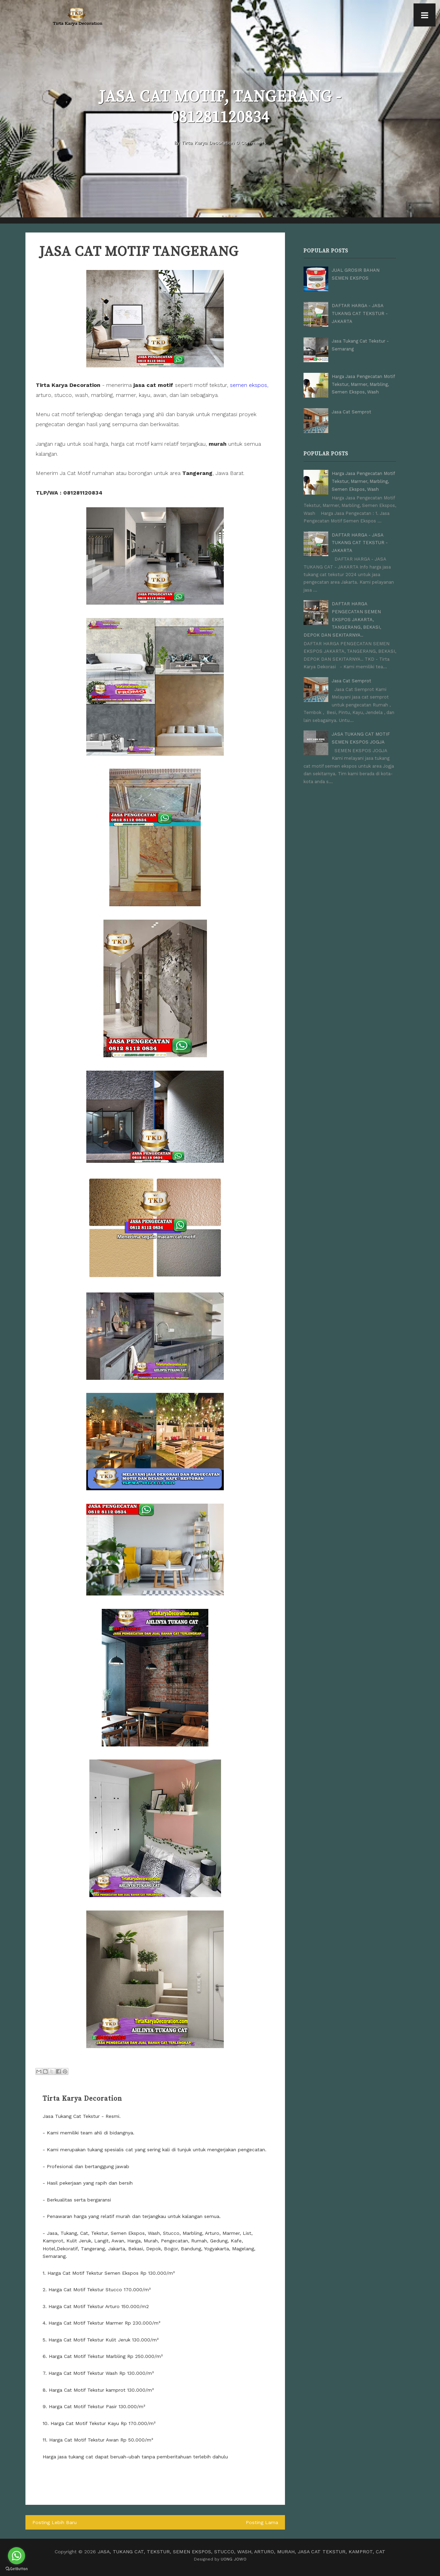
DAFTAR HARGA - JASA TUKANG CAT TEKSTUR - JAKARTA (360, 313)
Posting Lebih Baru (54, 2522)
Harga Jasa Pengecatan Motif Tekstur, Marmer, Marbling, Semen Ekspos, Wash (363, 384)
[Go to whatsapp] (16, 2555)
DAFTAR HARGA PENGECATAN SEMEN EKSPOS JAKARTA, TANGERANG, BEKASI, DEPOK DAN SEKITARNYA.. (342, 618)
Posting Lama (262, 2522)
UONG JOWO (233, 2559)
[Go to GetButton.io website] (17, 2569)
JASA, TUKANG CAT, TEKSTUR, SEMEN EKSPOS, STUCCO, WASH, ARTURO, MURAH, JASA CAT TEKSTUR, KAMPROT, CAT (241, 2551)
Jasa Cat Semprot (351, 411)
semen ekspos (248, 385)
